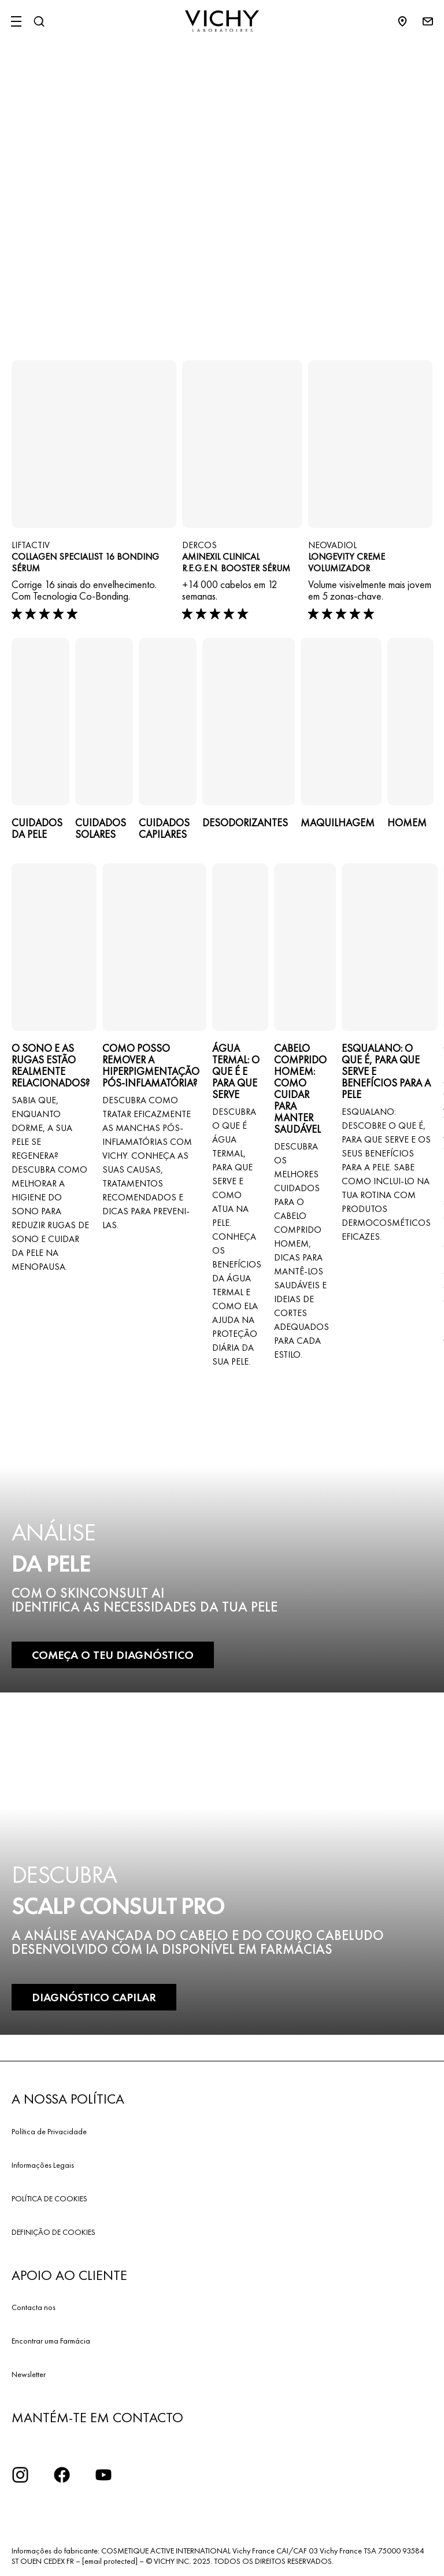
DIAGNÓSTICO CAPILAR (94, 1997)
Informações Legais (43, 2165)
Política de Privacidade (49, 2131)
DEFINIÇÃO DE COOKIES (53, 2232)
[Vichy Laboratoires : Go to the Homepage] (222, 21)
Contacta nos (34, 2307)
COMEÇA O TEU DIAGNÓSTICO (113, 1654)
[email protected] (110, 2561)
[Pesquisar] (39, 21)
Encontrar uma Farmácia (51, 2340)
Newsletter (29, 2374)
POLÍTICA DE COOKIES (49, 2198)
